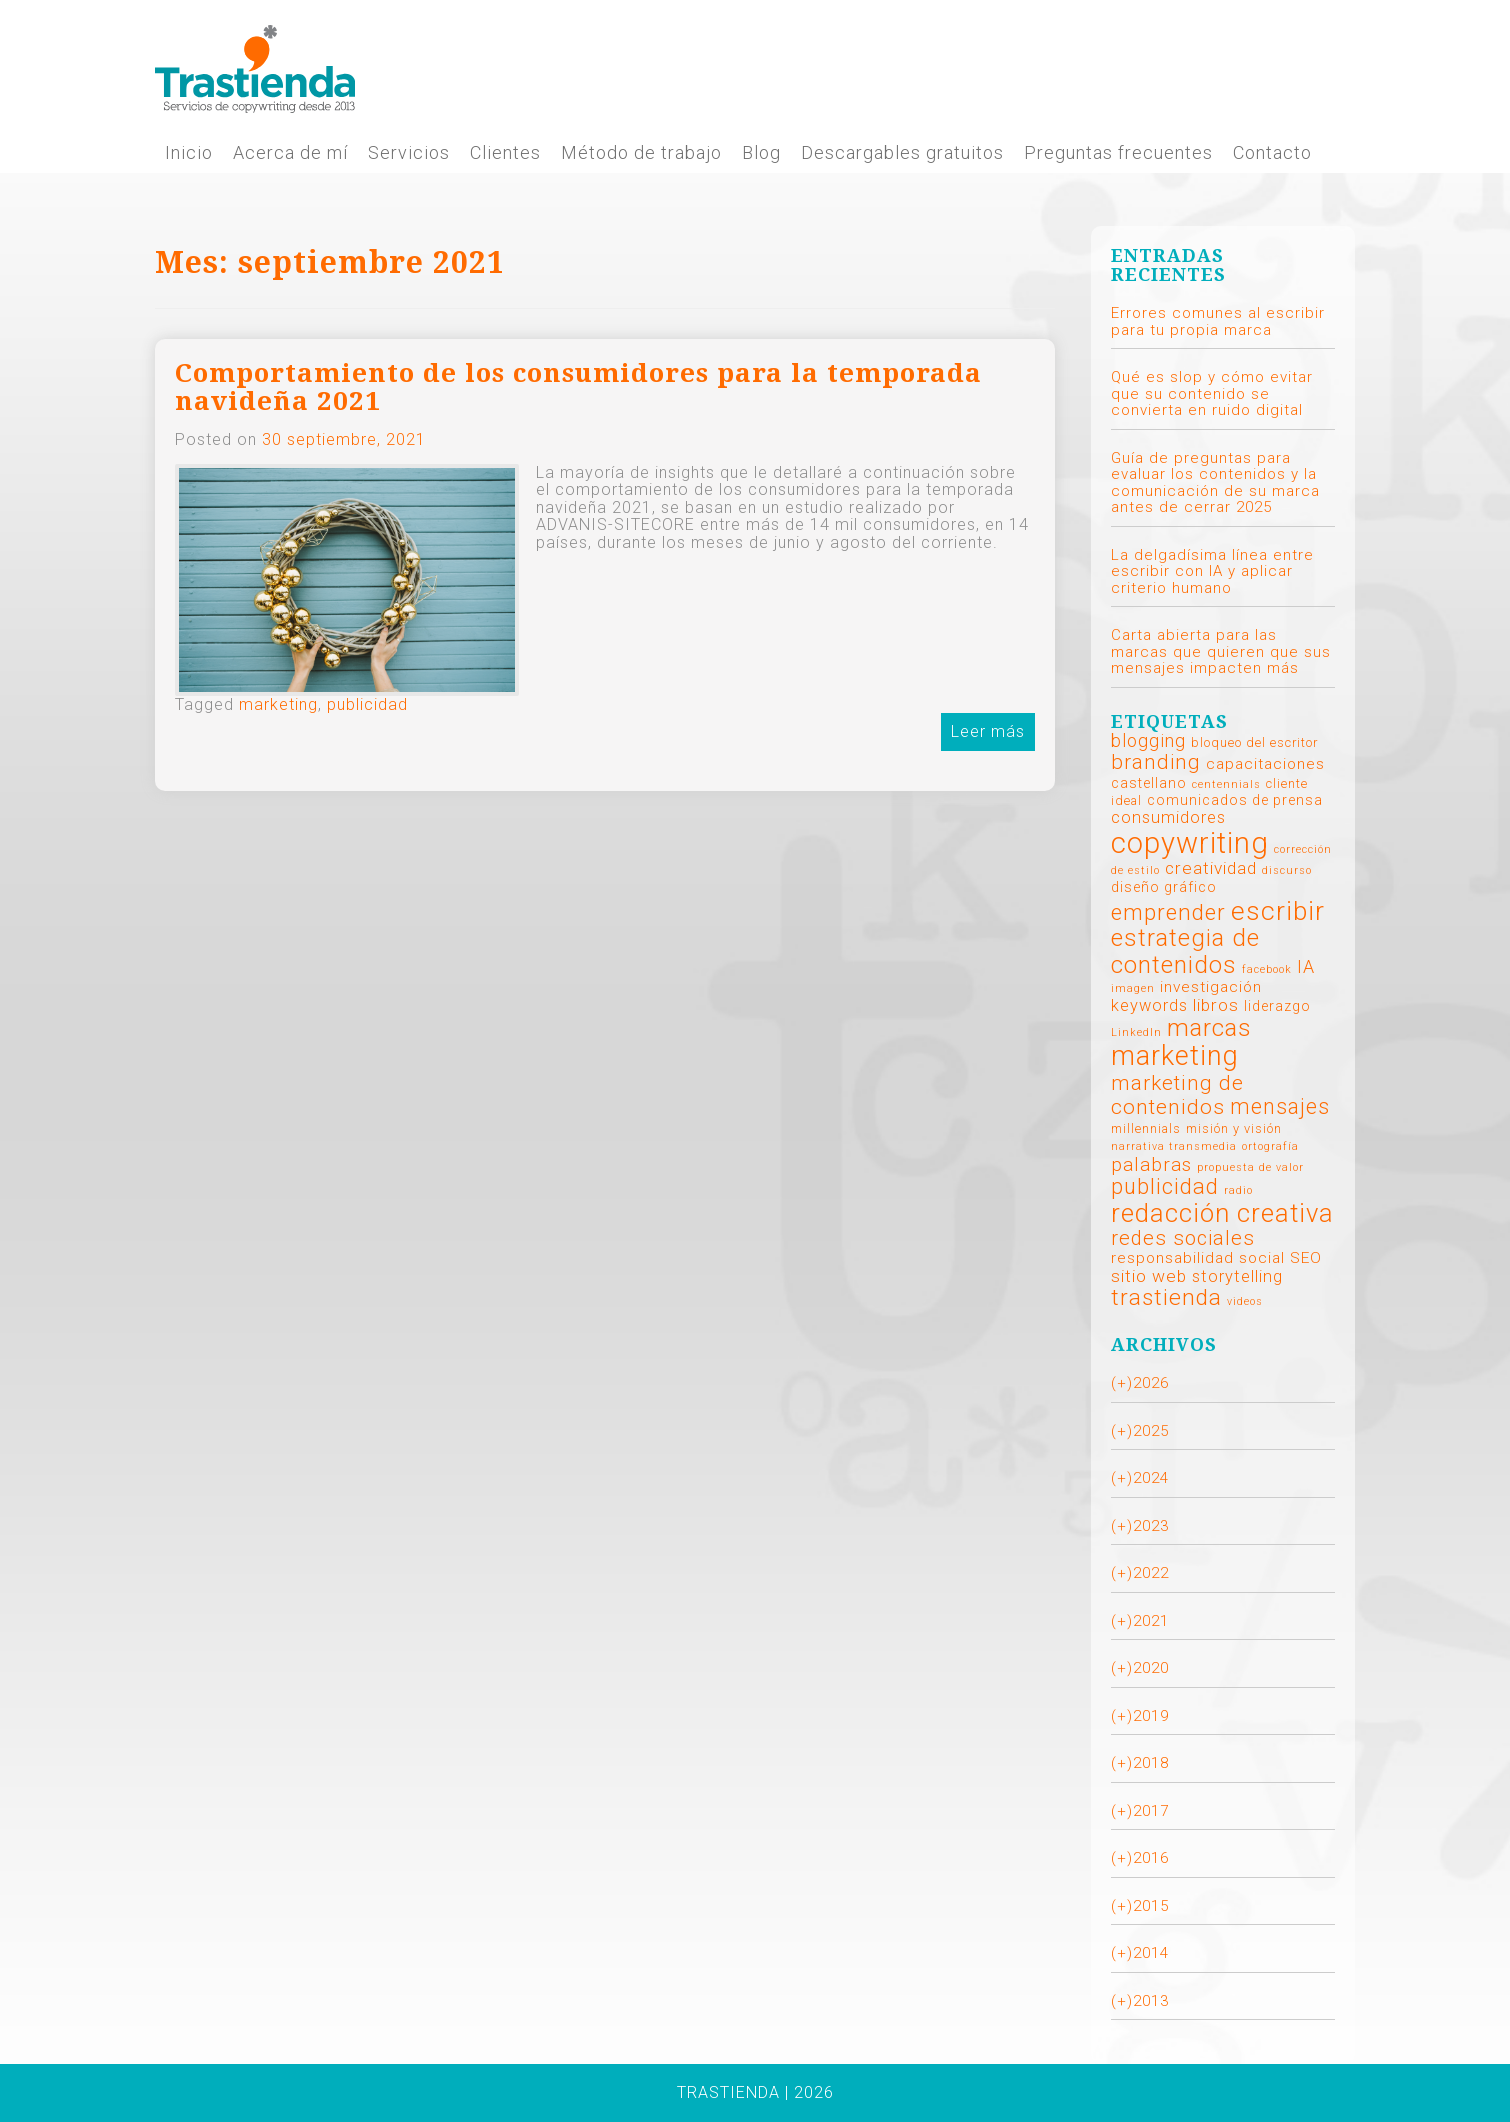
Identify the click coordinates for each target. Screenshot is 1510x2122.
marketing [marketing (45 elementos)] (1175, 1056)
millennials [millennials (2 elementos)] (1146, 1128)
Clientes (505, 153)
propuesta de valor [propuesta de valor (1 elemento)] (1250, 1167)
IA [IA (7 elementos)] (1306, 966)
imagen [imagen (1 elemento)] (1133, 988)
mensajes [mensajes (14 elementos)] (1280, 1106)
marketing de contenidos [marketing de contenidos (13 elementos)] (1177, 1095)
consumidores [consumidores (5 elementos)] (1168, 817)
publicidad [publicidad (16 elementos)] (1165, 1186)
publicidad (367, 704)
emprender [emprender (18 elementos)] (1168, 912)
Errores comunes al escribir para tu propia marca (1218, 321)
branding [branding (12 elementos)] (1156, 762)
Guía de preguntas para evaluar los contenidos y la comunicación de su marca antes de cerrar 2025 (1215, 483)
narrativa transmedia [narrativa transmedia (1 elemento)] (1174, 1146)
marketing (278, 704)
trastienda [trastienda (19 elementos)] (1166, 1297)
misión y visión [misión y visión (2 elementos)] (1234, 1128)
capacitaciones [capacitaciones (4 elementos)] (1265, 764)
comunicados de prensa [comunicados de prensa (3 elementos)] (1235, 800)
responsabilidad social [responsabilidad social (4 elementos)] (1198, 1258)
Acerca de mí (290, 153)
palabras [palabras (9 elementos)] (1151, 1164)
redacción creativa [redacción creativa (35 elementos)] (1222, 1213)
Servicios (409, 153)
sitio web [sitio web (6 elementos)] (1149, 1276)
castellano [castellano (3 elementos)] (1149, 783)
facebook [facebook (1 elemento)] (1267, 969)
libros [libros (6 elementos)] (1216, 1005)
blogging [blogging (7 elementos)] (1148, 740)
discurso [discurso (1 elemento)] (1287, 870)
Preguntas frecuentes (1118, 153)
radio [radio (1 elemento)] (1238, 1190)
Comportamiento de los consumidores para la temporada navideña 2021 (578, 387)
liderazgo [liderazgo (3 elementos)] (1277, 1006)
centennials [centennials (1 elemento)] (1226, 784)
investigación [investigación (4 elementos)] (1211, 987)
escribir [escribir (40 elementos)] (1278, 910)
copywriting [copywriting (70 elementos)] (1190, 843)
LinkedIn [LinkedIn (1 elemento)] (1136, 1032)
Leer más (988, 731)
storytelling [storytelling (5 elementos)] (1237, 1276)
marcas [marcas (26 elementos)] (1209, 1027)
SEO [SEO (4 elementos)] (1306, 1258)
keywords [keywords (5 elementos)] (1149, 1005)
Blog (761, 153)
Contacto (1272, 153)
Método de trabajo (641, 153)
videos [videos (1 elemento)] (1245, 1301)
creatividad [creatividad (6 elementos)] (1211, 868)
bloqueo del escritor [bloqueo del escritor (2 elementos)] (1254, 742)
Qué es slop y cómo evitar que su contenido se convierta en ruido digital (1212, 393)
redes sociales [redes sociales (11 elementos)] (1183, 1238)
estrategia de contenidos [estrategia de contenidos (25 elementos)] (1185, 951)
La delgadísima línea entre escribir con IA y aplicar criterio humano (1212, 571)
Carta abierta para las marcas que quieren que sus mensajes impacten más (1221, 651)
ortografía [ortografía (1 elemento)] (1270, 1146)
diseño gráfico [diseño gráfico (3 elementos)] (1164, 887)
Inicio (189, 153)
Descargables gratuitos (902, 153)
